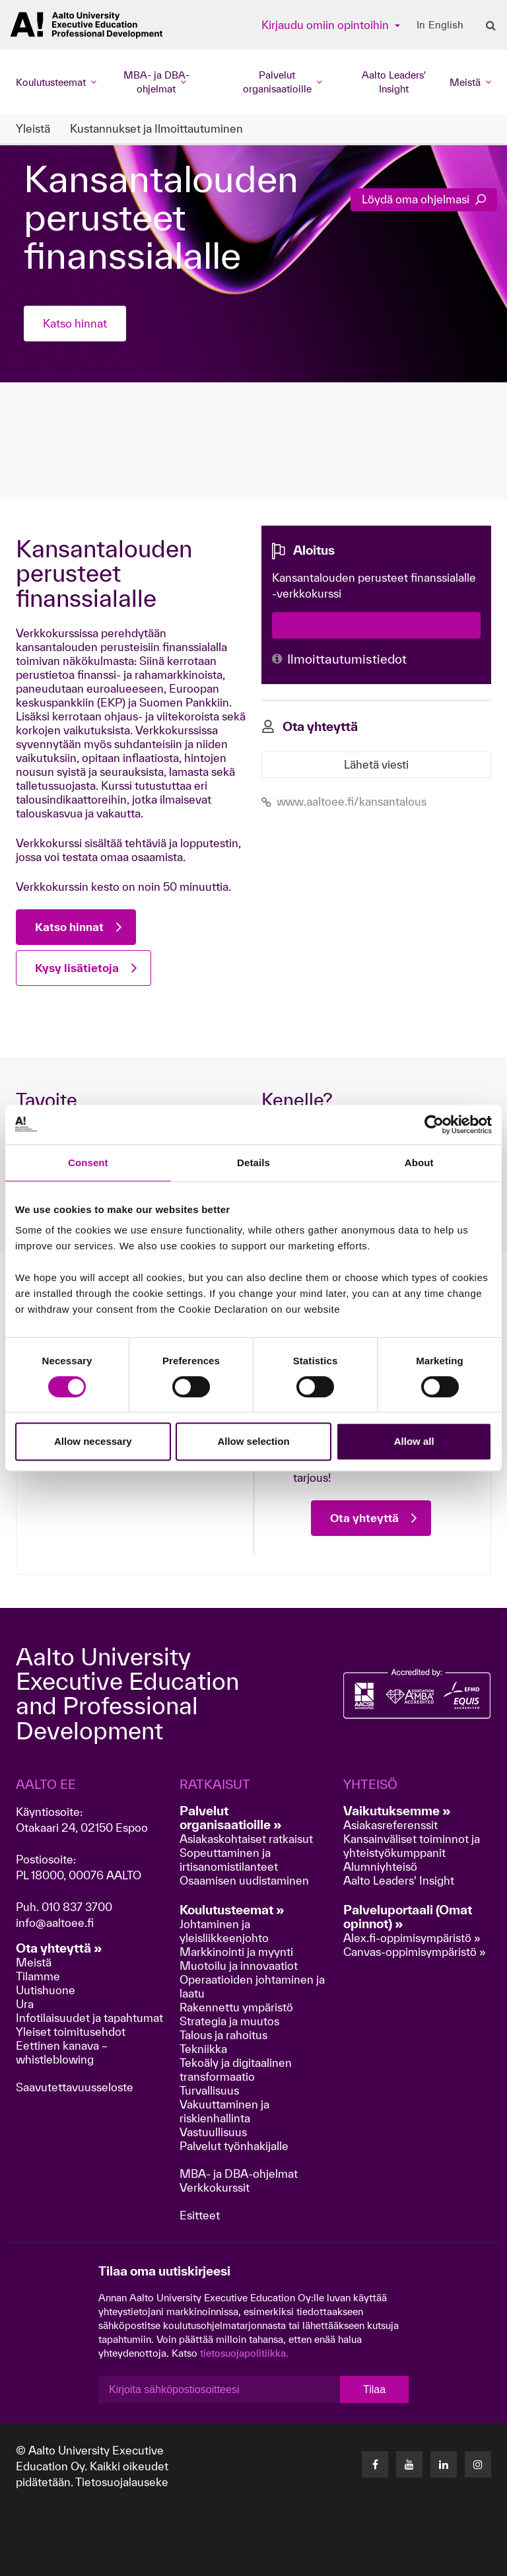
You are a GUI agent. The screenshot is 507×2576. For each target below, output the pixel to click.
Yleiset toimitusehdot (70, 2031)
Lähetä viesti (376, 764)
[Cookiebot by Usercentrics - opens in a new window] (434, 1124)
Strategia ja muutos (229, 2021)
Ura (25, 2004)
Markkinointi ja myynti (236, 1951)
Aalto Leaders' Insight (394, 81)
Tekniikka (203, 2048)
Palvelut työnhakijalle (234, 2146)
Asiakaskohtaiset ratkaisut (246, 1838)
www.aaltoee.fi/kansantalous (343, 801)
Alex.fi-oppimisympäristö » (412, 1938)
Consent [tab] (88, 1162)
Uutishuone (45, 1990)
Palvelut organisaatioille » (231, 1817)
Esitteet (200, 2215)
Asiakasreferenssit (390, 1825)
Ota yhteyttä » (59, 1948)
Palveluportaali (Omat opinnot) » (407, 1916)
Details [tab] (253, 1162)
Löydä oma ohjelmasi (424, 199)
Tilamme (38, 1976)
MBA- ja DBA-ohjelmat (239, 2173)
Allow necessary (93, 1441)
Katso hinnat (75, 323)
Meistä (33, 1962)
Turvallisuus (209, 2090)
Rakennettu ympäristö (236, 2007)
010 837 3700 (77, 1906)
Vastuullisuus (213, 2132)
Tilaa (374, 2389)
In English (440, 25)
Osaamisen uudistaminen (244, 1880)
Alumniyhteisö (380, 1866)
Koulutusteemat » (232, 1909)
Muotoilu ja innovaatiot (239, 1965)
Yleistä (33, 128)
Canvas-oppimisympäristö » (414, 1951)
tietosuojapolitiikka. (244, 2353)
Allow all (414, 1441)
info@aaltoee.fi (55, 1922)
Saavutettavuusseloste (74, 2087)
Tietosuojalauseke (121, 2482)
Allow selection (253, 1441)
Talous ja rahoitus (223, 2035)
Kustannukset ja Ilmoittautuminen (156, 128)
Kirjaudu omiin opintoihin (326, 24)
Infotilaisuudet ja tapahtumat (89, 2017)
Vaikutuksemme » (397, 1810)
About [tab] (419, 1162)
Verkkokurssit (215, 2187)
